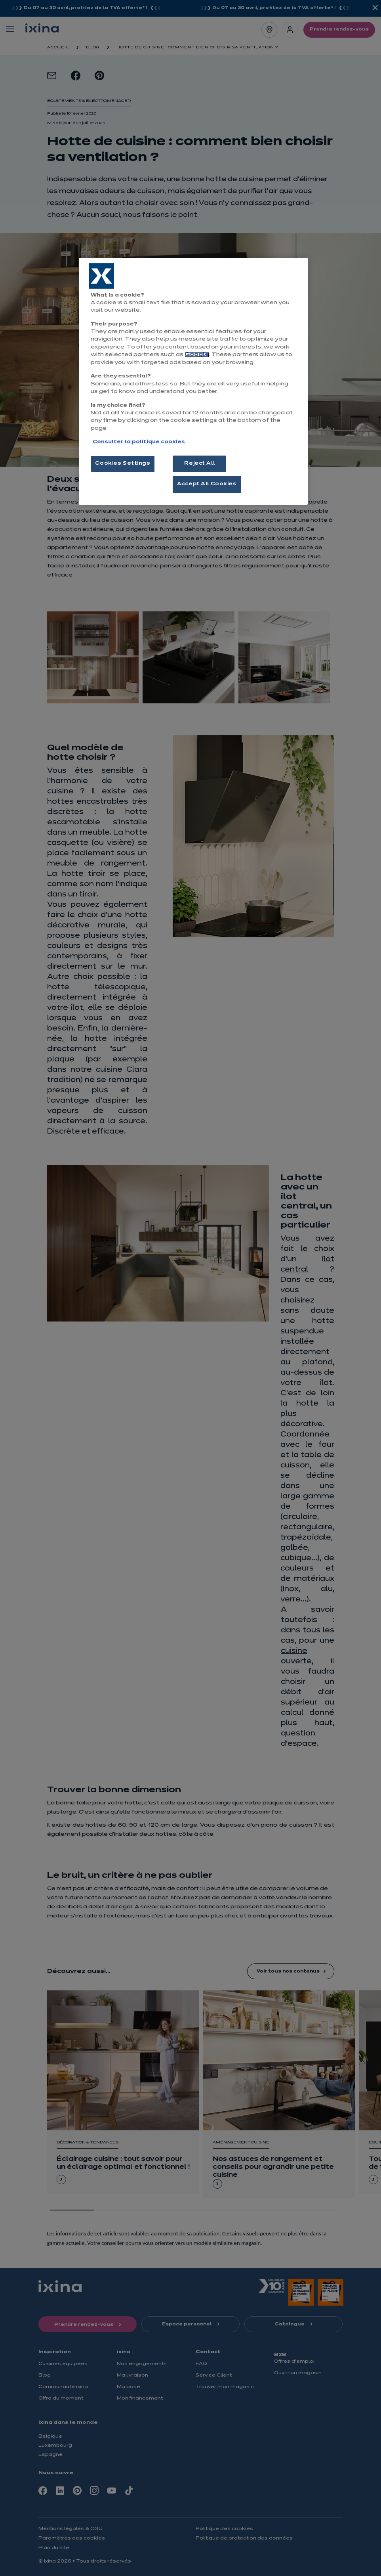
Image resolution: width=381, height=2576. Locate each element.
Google (197, 354)
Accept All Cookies (206, 484)
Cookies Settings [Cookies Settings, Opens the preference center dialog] (122, 463)
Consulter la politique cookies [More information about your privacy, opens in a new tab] (139, 442)
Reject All (199, 463)
